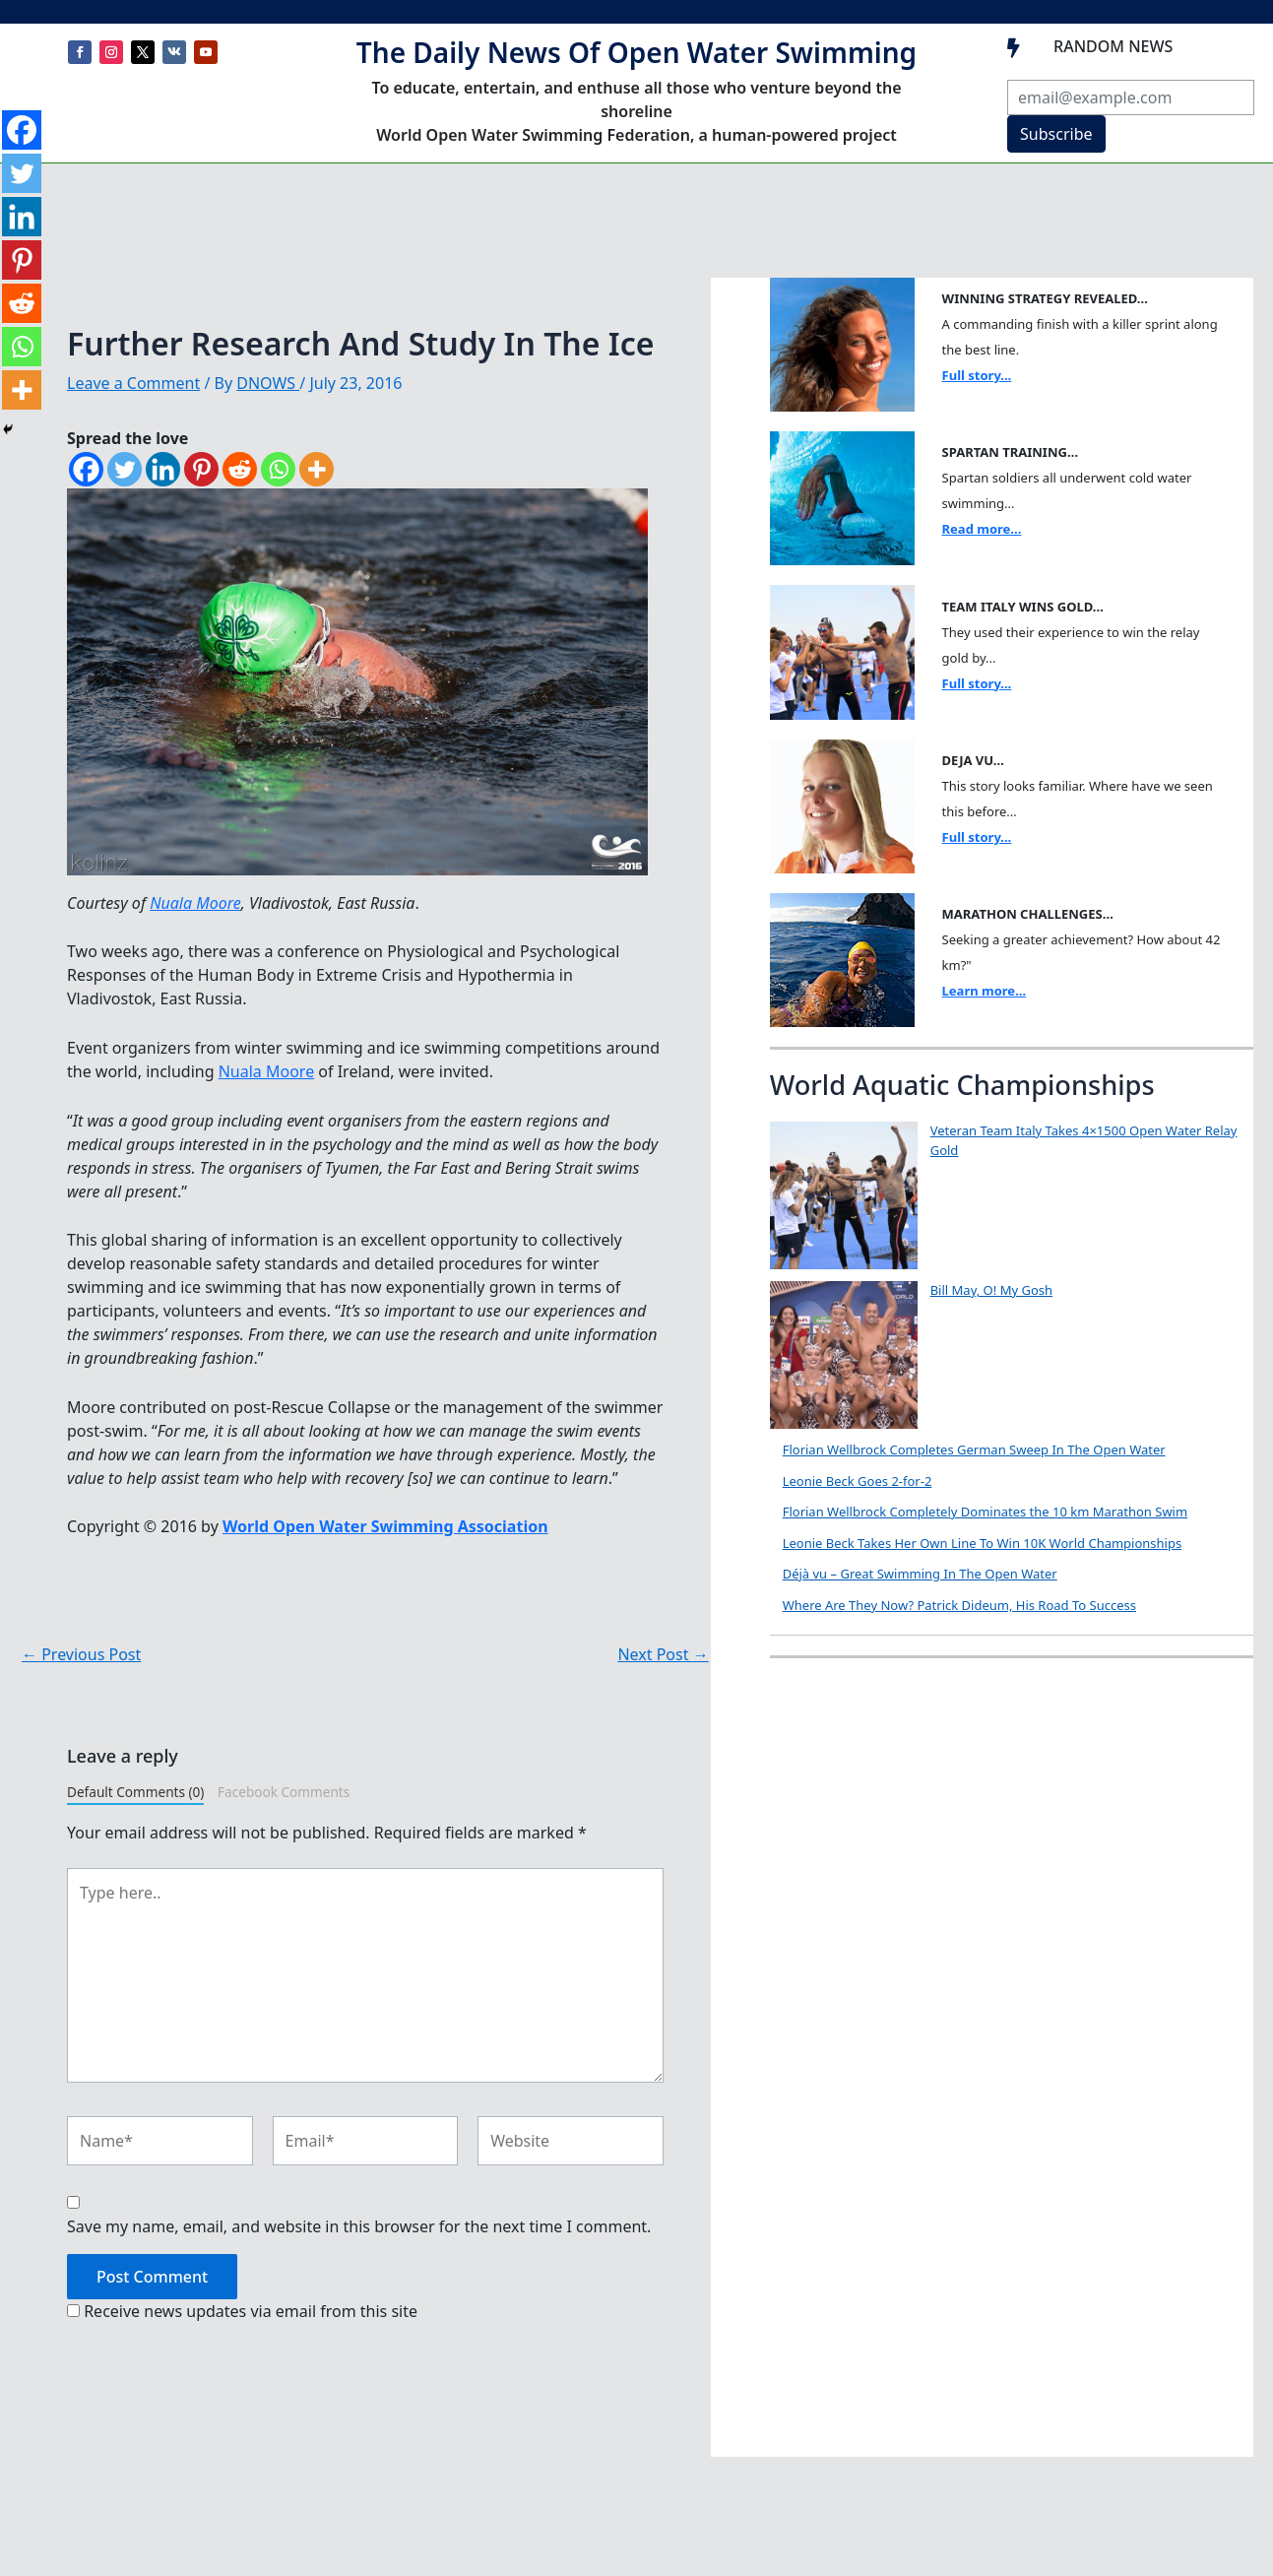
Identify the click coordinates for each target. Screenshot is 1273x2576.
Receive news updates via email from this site (242, 2311)
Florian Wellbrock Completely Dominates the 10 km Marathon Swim (985, 1511)
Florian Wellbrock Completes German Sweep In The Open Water (974, 1449)
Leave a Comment (133, 383)
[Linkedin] (163, 469)
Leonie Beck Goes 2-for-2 (857, 1481)
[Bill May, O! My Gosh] (844, 1355)
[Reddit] (240, 469)
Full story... (977, 375)
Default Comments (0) (135, 1791)
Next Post (662, 1654)
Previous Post (81, 1654)
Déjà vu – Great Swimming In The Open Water (920, 1573)
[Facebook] (86, 469)
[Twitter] (124, 469)
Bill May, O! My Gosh (991, 1290)
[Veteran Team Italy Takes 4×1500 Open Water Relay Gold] (844, 1195)
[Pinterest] (201, 469)
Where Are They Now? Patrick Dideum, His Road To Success (959, 1605)
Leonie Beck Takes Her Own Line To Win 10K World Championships (982, 1543)
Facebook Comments (284, 1791)
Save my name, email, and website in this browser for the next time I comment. (359, 2226)
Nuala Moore (195, 903)
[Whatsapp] (278, 469)
